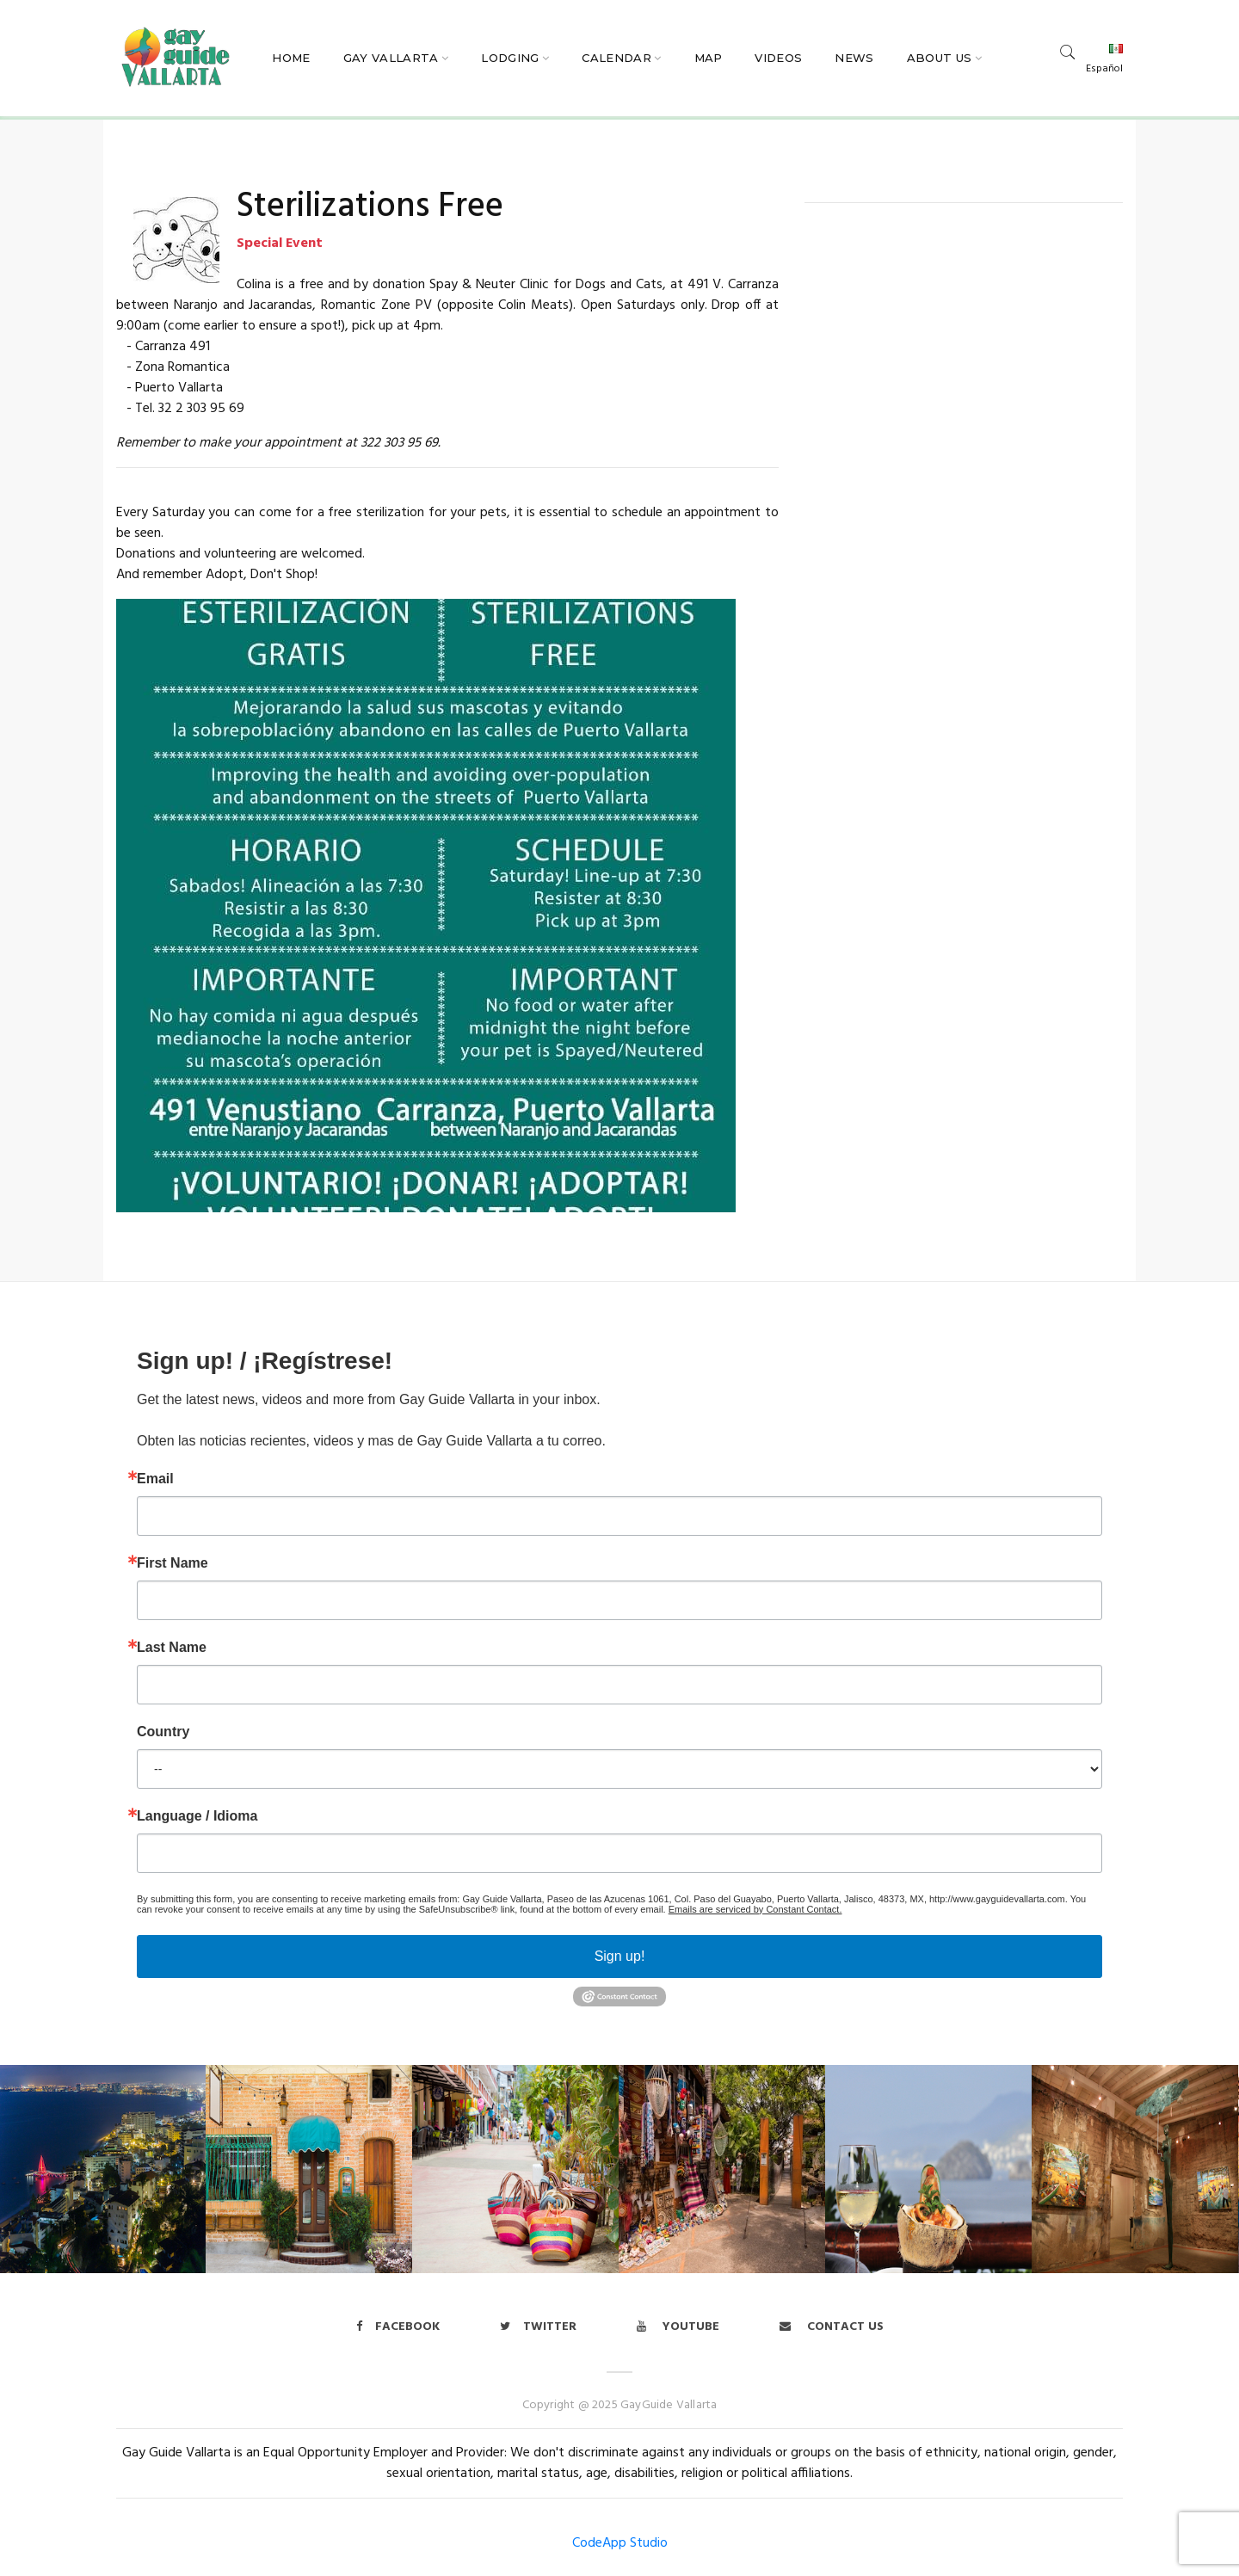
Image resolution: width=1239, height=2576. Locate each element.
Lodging (510, 58)
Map (708, 58)
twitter (538, 2327)
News (854, 58)
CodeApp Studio (620, 2543)
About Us (939, 58)
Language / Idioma (197, 1816)
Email (155, 1479)
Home (291, 58)
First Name (172, 1563)
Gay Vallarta (391, 58)
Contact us (832, 2327)
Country (163, 1732)
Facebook (398, 2327)
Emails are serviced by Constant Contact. (755, 1909)
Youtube (678, 2327)
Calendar (616, 58)
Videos (778, 58)
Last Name (171, 1648)
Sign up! (620, 1956)
